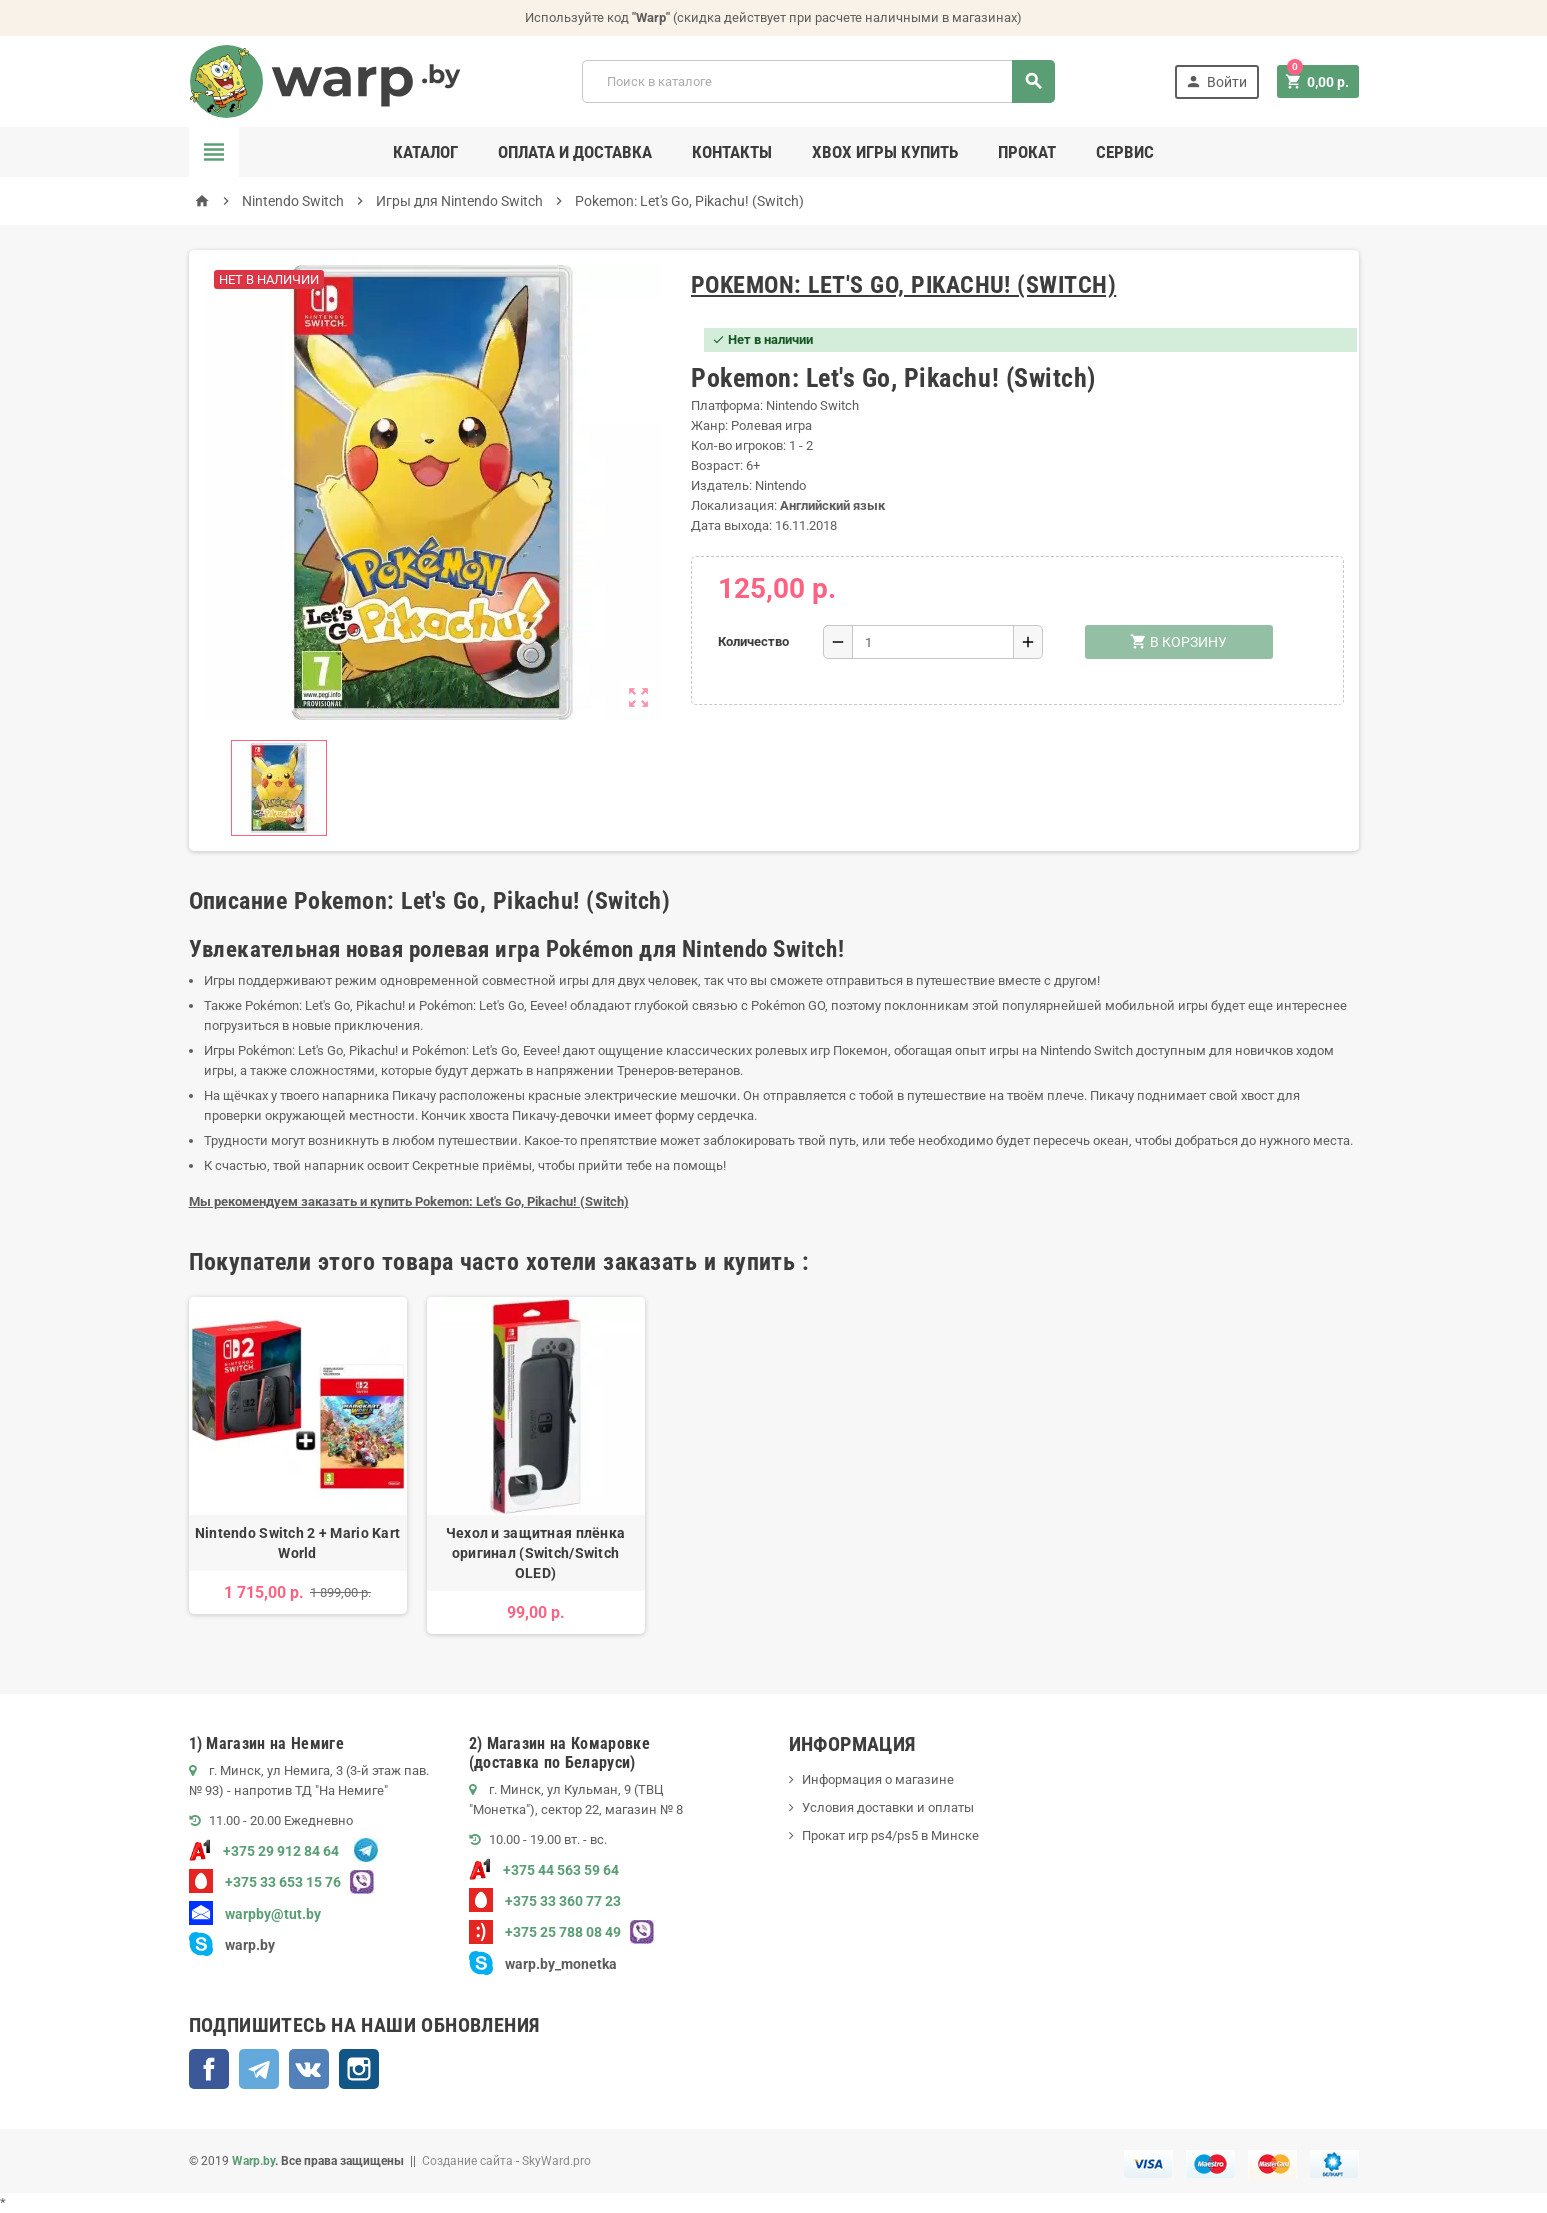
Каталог (425, 152)
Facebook (209, 2069)
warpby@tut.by (255, 1914)
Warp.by (253, 2161)
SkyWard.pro (556, 2161)
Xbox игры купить (885, 152)
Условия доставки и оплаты (888, 1807)
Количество (753, 641)
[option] (298, 1465)
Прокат (1027, 152)
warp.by (250, 1945)
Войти (1216, 81)
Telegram (259, 2069)
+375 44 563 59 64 (544, 1870)
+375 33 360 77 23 (545, 1901)
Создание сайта (467, 2161)
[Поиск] (818, 81)
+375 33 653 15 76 (265, 1882)
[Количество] (933, 642)
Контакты (732, 152)
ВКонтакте (309, 2069)
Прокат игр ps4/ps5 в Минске (890, 1835)
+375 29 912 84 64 (264, 1851)
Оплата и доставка (575, 152)
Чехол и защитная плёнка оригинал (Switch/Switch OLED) (535, 1553)
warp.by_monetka (543, 1964)
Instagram (359, 2069)
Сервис (1125, 152)
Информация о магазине (878, 1779)
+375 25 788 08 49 (545, 1932)
